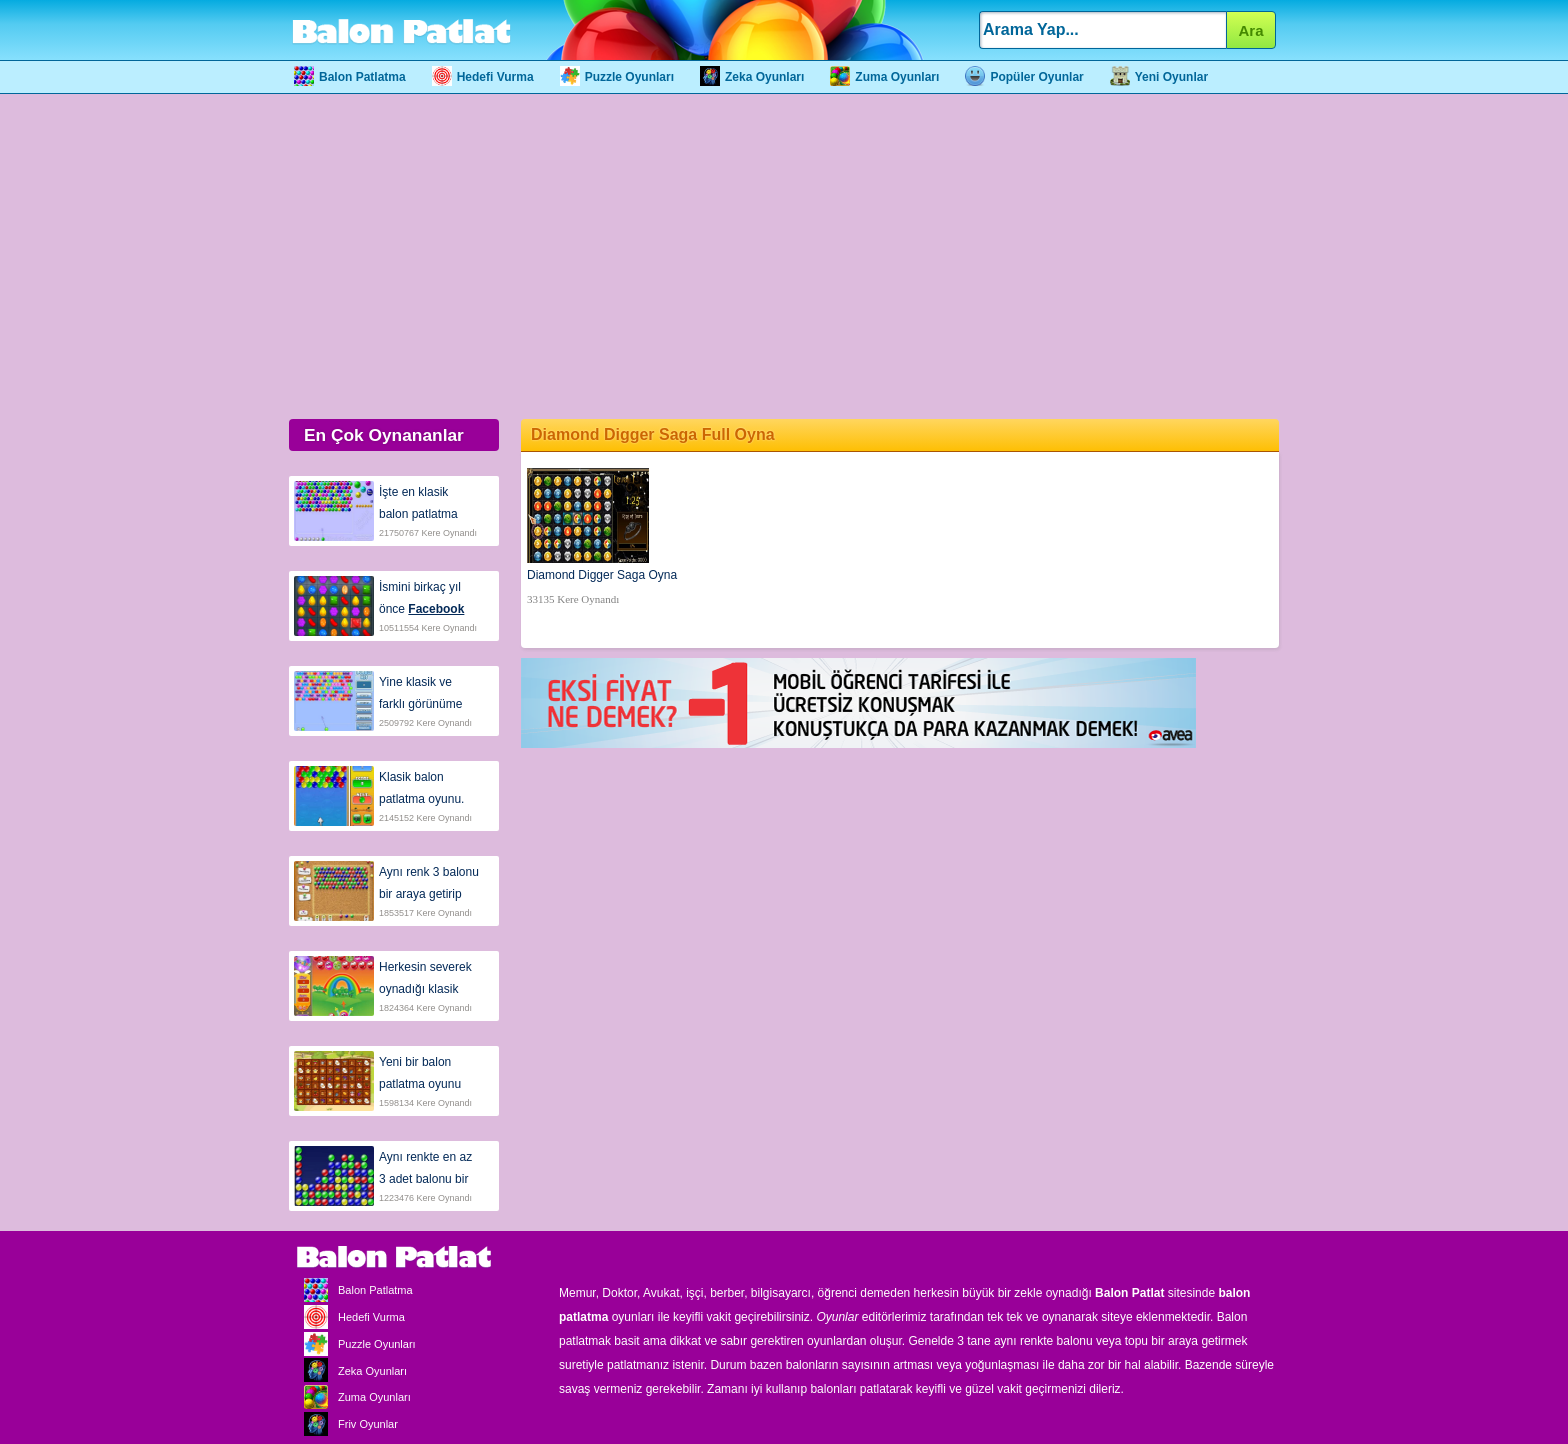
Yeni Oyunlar (1159, 77)
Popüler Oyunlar (1024, 77)
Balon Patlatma (350, 77)
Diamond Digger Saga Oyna (602, 575)
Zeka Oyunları (752, 77)
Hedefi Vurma (483, 77)
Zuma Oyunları (884, 77)
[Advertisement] (784, 254)
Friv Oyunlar (346, 1424)
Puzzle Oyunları (617, 77)
